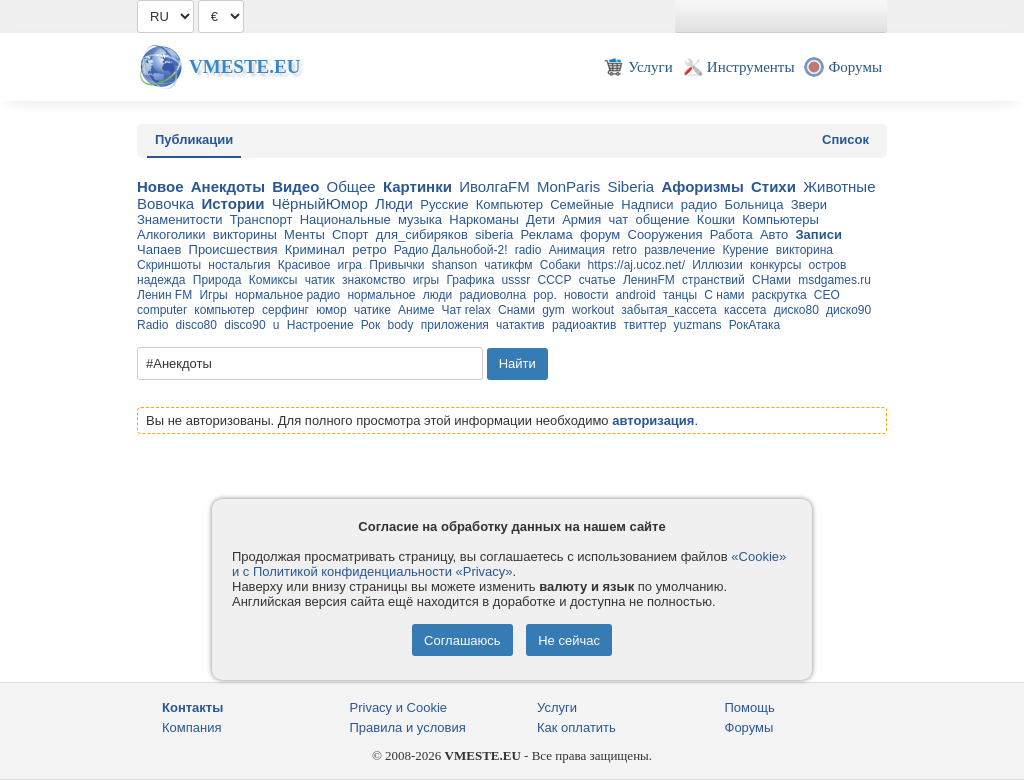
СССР (554, 280)
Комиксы (273, 280)
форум (600, 234)
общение (662, 219)
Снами (516, 310)
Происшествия (233, 249)
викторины (245, 234)
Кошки (716, 219)
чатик (320, 280)
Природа (217, 280)
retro (624, 250)
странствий (713, 280)
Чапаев (159, 249)
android (636, 295)
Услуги (557, 707)
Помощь (750, 707)
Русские (444, 204)
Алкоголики (171, 234)
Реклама (547, 234)
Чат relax (466, 310)
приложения (455, 325)
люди (437, 295)
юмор (331, 310)
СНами (771, 280)
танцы (680, 295)
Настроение (320, 325)
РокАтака (754, 325)
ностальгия (239, 265)
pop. (544, 295)
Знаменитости (180, 219)
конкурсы (775, 265)
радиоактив (584, 325)
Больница (754, 204)
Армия (581, 219)
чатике (372, 310)
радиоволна (492, 295)
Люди (394, 203)
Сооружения (665, 234)
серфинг (285, 310)
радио (699, 204)
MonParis (568, 186)
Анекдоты (228, 186)
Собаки (560, 265)
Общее (351, 186)
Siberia (630, 186)
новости (586, 295)
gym (553, 310)
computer (162, 310)
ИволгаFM (494, 186)
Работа (731, 234)
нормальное (381, 295)
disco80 (196, 325)
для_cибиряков (422, 234)
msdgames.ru (834, 280)
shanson (454, 265)
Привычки (396, 265)
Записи (818, 234)
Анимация (577, 250)
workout (593, 310)
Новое (160, 186)
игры (426, 280)
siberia (494, 234)
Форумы (749, 727)
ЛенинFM (649, 280)
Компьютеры (780, 219)
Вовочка (165, 203)
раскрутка (779, 295)
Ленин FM (164, 295)
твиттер (645, 325)
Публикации (194, 139)
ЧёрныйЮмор (320, 203)
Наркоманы (484, 219)
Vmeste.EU (244, 66)
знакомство (374, 280)
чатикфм (508, 265)
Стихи (773, 186)
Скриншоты (169, 265)
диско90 (848, 310)
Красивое (304, 265)
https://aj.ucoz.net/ (636, 265)
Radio (152, 325)
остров (827, 265)
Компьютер (509, 204)
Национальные (345, 219)
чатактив (520, 325)
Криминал (315, 249)
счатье (597, 280)
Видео (295, 186)
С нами (724, 295)
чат (619, 219)
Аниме (416, 310)
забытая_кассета (668, 310)
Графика (470, 280)
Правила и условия (408, 727)
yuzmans (698, 325)
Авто (774, 234)
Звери (809, 204)
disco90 (244, 325)
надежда (161, 280)
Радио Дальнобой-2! (451, 250)
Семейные (582, 204)
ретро (369, 249)
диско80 (796, 310)
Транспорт (261, 219)
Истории (232, 203)
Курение (745, 250)
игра (350, 265)
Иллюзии (717, 265)
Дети (540, 219)
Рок (370, 325)
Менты (304, 234)
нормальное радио (287, 295)
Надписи (647, 204)
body (400, 325)
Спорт (350, 234)
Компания (192, 727)
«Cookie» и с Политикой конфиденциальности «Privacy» (509, 564)
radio (528, 250)
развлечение (679, 250)
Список (845, 139)
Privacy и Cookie (399, 707)
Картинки (417, 186)
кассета (745, 310)
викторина (804, 250)
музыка (420, 219)
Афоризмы (702, 186)
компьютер (224, 310)
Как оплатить (576, 727)
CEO (827, 295)
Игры (213, 295)
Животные (839, 186)
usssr (516, 280)
